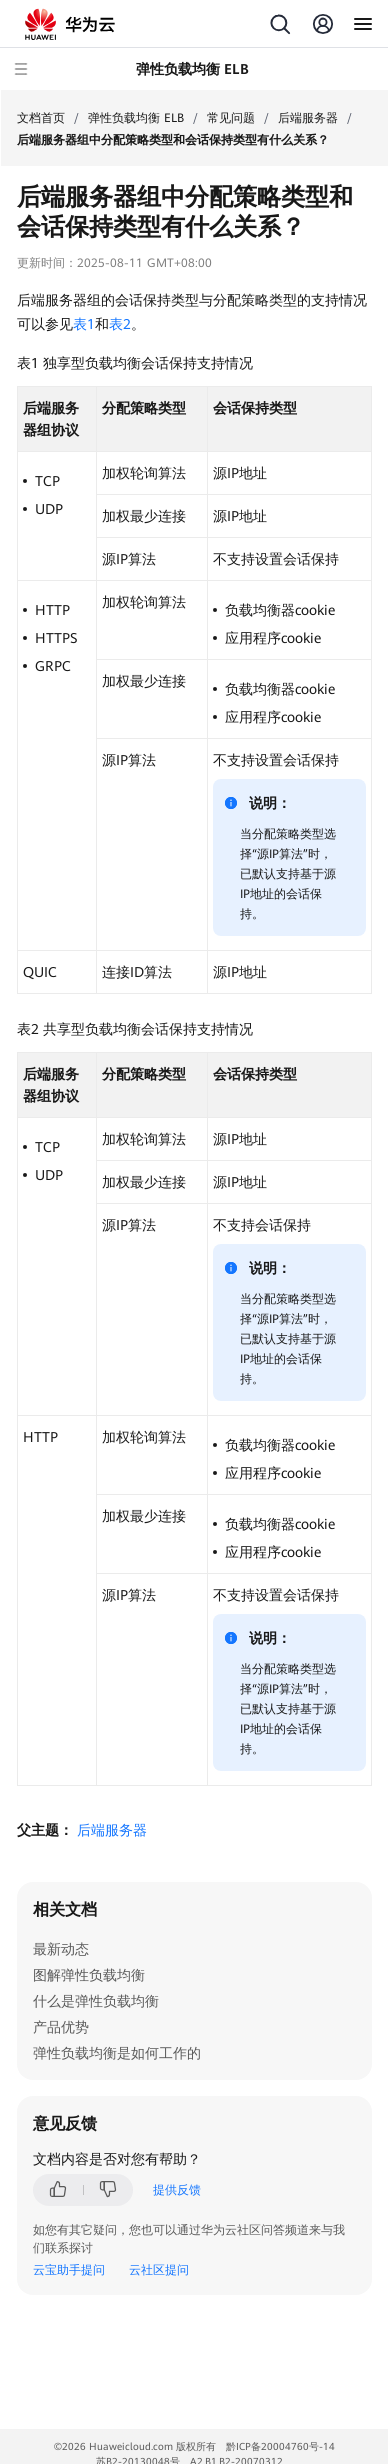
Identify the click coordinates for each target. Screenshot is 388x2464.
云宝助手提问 (69, 2270)
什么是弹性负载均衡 (96, 2001)
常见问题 (231, 118)
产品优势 (61, 2027)
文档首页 (41, 118)
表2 (120, 324)
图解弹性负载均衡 (89, 1975)
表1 (84, 324)
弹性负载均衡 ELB (136, 118)
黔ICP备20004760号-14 (280, 2446)
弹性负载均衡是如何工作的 (117, 2053)
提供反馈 (177, 2190)
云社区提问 (159, 2270)
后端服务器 (308, 118)
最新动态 (61, 1949)
